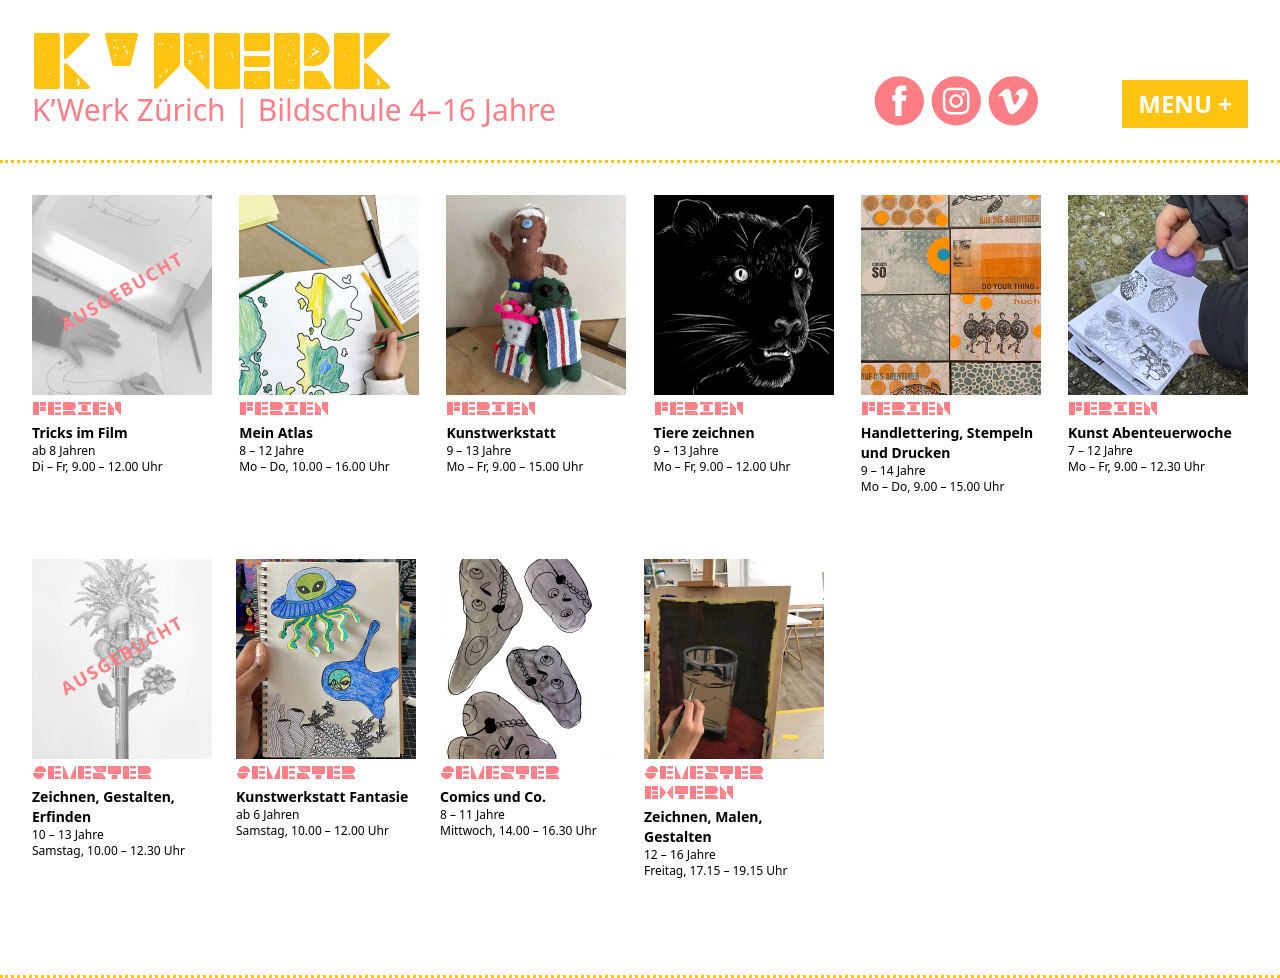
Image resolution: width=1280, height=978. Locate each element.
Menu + (1185, 103)
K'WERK (212, 61)
